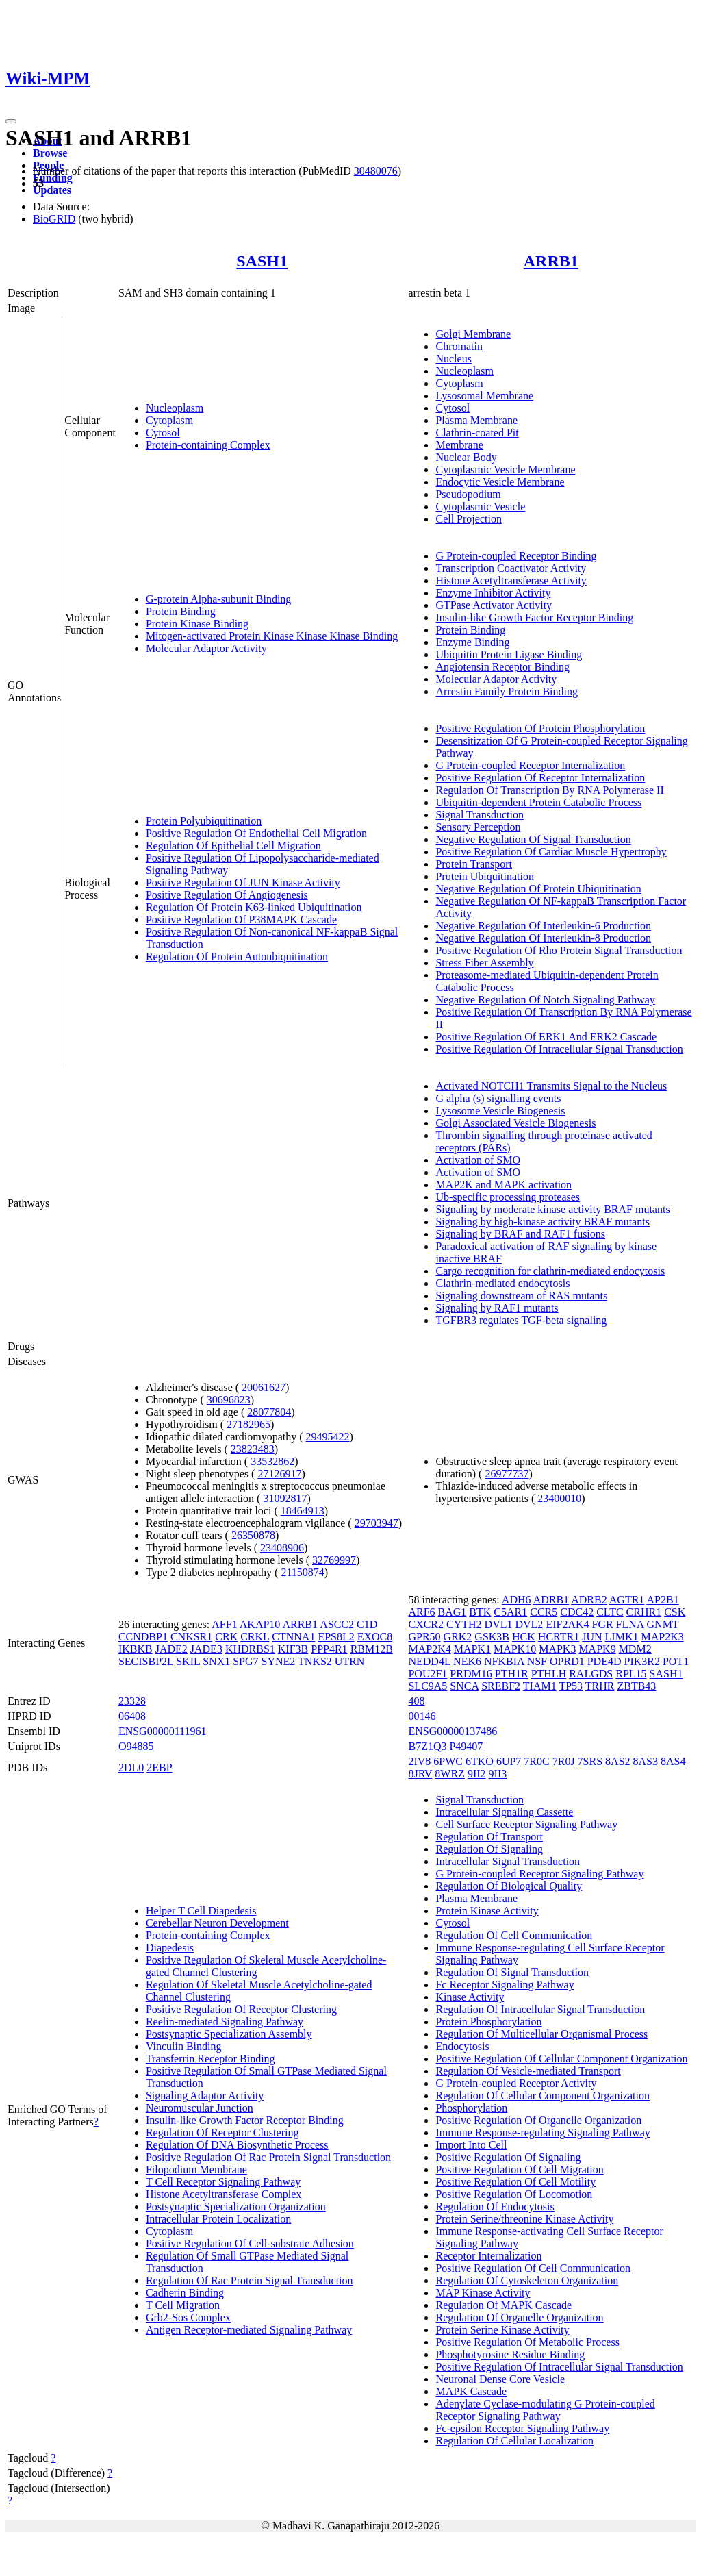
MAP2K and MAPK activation (503, 1184)
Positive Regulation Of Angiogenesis (227, 895)
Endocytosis (462, 2046)
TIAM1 (540, 1686)
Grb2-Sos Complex (188, 2317)
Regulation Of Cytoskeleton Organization (526, 2280)
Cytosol (163, 432)
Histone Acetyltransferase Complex (224, 2194)
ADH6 (516, 1599)
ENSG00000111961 (162, 1731)
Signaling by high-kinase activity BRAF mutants (542, 1221)
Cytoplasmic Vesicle (480, 506)
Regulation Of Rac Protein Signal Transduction (249, 2280)
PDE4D (604, 1661)
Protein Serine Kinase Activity (502, 2330)
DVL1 (499, 1624)
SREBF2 (500, 1686)
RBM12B (371, 1649)
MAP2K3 (662, 1636)
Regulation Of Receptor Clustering (222, 2132)
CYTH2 (464, 1624)
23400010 (559, 1498)
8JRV (420, 1773)
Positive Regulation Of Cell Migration (519, 2169)
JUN (592, 1636)
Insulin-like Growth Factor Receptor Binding (534, 617)
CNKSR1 (191, 1636)
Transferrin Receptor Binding (210, 2058)
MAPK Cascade (471, 2391)
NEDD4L (429, 1661)
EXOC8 (375, 1636)
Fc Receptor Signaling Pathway (504, 1984)
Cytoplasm (169, 420)
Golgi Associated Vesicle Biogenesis (515, 1123)
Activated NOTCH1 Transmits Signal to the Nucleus (551, 1086)
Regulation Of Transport (488, 1836)
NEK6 (467, 1661)
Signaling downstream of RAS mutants (521, 1295)
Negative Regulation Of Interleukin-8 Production (543, 938)
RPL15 (630, 1673)
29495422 (328, 1436)
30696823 (229, 1399)
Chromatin (458, 346)
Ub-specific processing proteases (507, 1197)
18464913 (302, 1510)
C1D (367, 1624)
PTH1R (511, 1673)
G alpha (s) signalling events (498, 1098)
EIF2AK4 (567, 1624)
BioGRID (54, 219)
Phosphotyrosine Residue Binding (510, 2354)
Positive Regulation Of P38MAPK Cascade (241, 919)
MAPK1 (472, 1649)
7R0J (563, 1761)
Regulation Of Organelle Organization (519, 2317)
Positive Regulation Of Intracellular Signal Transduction (559, 1049)
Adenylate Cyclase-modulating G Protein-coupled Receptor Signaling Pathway (544, 2410)
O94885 (136, 1746)
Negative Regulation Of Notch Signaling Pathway (544, 999)
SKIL (188, 1661)
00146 (421, 1716)
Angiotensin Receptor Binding (502, 667)
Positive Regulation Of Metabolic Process (527, 2342)
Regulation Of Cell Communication (513, 1935)
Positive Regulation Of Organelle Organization (538, 2120)
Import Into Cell (471, 2145)
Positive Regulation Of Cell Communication (532, 2268)
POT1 (676, 1661)
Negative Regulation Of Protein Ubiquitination (538, 889)
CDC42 (577, 1612)
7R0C (536, 1761)
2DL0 (131, 1767)
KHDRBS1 (250, 1649)
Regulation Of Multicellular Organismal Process (541, 2034)
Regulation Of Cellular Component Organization (542, 2095)
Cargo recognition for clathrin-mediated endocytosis (550, 1271)
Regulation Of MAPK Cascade (503, 2305)
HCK (523, 1636)
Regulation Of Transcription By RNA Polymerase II (549, 790)
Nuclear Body (465, 457)
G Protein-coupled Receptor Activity (515, 2083)
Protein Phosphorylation (488, 2021)
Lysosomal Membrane (484, 395)
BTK (480, 1612)
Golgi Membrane (473, 334)
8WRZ (450, 1773)
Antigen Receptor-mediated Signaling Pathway (249, 2330)
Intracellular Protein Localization (218, 2219)
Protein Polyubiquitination (204, 821)
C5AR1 (510, 1612)
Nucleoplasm (174, 408)
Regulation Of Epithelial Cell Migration (233, 845)
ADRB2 (589, 1599)
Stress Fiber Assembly (484, 962)
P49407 (466, 1746)
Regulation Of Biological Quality (508, 1886)
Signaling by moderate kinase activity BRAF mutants (552, 1209)
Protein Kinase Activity (486, 1910)
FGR (602, 1624)
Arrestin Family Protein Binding (506, 691)
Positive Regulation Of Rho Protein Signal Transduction (558, 950)
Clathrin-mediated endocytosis (502, 1283)
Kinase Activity (469, 1997)
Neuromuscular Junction (199, 2108)
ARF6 (421, 1612)
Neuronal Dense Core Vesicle (500, 2379)
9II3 (498, 1773)
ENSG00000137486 (452, 1731)
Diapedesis (170, 1947)
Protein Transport (473, 864)
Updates (52, 190)
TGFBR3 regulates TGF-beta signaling (521, 1320)
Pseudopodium (467, 494)
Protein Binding (181, 611)
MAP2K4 (429, 1649)
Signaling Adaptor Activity (205, 2095)
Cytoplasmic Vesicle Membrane (505, 469)
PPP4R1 (329, 1649)
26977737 (506, 1473)
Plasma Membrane (476, 420)
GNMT (663, 1624)
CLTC (609, 1612)
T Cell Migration (183, 2305)
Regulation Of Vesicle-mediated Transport (527, 2071)
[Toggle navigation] (10, 121)
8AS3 (645, 1761)
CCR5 (543, 1612)
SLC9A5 (427, 1686)
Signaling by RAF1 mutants (496, 1308)
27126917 (279, 1473)
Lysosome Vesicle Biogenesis (500, 1110)
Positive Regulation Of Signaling (508, 2157)
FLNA (630, 1624)
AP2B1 (663, 1599)
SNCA (464, 1686)
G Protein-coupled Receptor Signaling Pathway (539, 1873)
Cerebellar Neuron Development (217, 1923)
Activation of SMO (477, 1160)
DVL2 (529, 1624)
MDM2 (635, 1649)
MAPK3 (557, 1649)
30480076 (376, 171)
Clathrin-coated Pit (476, 432)
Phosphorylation (471, 2108)
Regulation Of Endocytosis (494, 2206)
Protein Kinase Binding (197, 623)
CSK (674, 1612)
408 (416, 1701)
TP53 (571, 1686)
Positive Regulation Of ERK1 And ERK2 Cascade (546, 1036)
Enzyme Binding (472, 642)
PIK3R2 (641, 1661)
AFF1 (224, 1624)
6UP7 (508, 1761)
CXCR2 (426, 1624)
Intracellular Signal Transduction (507, 1861)
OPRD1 (567, 1661)
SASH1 (262, 261)
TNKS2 (315, 1661)
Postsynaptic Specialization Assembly (229, 2034)
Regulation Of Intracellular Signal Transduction (540, 2009)
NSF (537, 1661)
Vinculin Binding (184, 2046)
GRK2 (458, 1636)
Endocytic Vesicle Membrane (499, 482)
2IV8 (419, 1761)
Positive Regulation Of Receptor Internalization (540, 778)
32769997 (334, 1560)
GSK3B (491, 1636)
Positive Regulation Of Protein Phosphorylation (540, 728)
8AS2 (617, 1761)
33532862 (272, 1461)
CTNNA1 (293, 1636)
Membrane (459, 445)
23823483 (253, 1449)
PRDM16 (471, 1673)
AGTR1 (627, 1599)
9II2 (477, 1773)
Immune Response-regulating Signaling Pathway (542, 2132)
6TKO (480, 1761)
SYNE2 (279, 1661)
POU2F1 (427, 1673)
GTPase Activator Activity (493, 605)
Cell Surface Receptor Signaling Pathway (526, 1824)
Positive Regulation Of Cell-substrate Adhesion (250, 2243)
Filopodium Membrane (196, 2169)
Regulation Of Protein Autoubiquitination (237, 956)
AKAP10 (260, 1624)
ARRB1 (551, 261)
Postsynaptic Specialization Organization (236, 2206)
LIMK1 (622, 1636)
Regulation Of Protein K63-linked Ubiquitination (254, 907)
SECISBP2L (145, 1661)
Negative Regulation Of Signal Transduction (532, 839)
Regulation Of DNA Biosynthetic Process (237, 2145)
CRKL (254, 1636)
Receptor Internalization (488, 2256)
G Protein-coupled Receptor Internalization (530, 765)
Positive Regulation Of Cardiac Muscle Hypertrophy (550, 852)
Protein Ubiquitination (484, 876)
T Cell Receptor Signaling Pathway (223, 2182)
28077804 (269, 1412)
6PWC (448, 1761)
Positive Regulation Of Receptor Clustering (241, 2009)
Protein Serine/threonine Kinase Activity (524, 2219)
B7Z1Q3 (427, 1746)
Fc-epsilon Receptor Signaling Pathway (522, 2428)
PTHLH (549, 1673)
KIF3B (293, 1649)
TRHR (600, 1686)
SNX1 (216, 1661)
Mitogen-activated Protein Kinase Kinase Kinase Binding (272, 636)
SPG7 (245, 1661)
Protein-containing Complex (208, 445)
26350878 (253, 1535)
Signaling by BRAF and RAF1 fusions (520, 1234)
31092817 (285, 1498)
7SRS (590, 1761)
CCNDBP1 (143, 1636)
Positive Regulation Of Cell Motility (515, 2182)
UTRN (350, 1661)
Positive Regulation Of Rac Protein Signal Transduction (268, 2157)
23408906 (282, 1547)
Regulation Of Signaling (488, 1849)
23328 (132, 1701)
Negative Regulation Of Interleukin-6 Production (543, 925)
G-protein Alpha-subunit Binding (218, 599)
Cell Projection (468, 519)
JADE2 (171, 1649)
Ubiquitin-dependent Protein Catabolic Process (538, 802)
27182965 (248, 1424)
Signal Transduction (479, 815)
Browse (50, 153)
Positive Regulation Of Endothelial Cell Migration (256, 833)
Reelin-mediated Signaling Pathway (224, 2021)
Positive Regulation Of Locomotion (513, 2194)
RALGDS (591, 1673)
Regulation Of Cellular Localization (514, 2441)
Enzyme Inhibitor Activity (492, 593)
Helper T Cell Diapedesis (201, 1910)
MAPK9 (596, 1649)
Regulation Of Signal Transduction (512, 1972)
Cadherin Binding (185, 2293)
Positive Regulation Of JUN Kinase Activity (243, 882)
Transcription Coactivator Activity (510, 568)
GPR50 (424, 1636)
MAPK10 (515, 1649)
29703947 (376, 1523)
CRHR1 (644, 1612)
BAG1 (452, 1612)
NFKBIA (504, 1661)
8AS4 (673, 1761)
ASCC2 (337, 1624)
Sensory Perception (477, 827)
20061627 (263, 1387)
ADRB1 (551, 1599)
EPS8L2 (336, 1636)
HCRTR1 (558, 1636)
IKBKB (135, 1649)
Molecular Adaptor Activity (206, 648)
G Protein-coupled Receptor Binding (515, 556)
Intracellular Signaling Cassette (504, 1812)
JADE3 (206, 1649)
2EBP (159, 1767)
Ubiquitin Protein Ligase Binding (508, 654)
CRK (226, 1636)
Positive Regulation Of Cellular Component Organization (561, 2058)
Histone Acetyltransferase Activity (510, 580)
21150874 (302, 1572)
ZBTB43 (636, 1686)
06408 (132, 1716)
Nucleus (453, 358)
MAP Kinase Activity (482, 2293)
